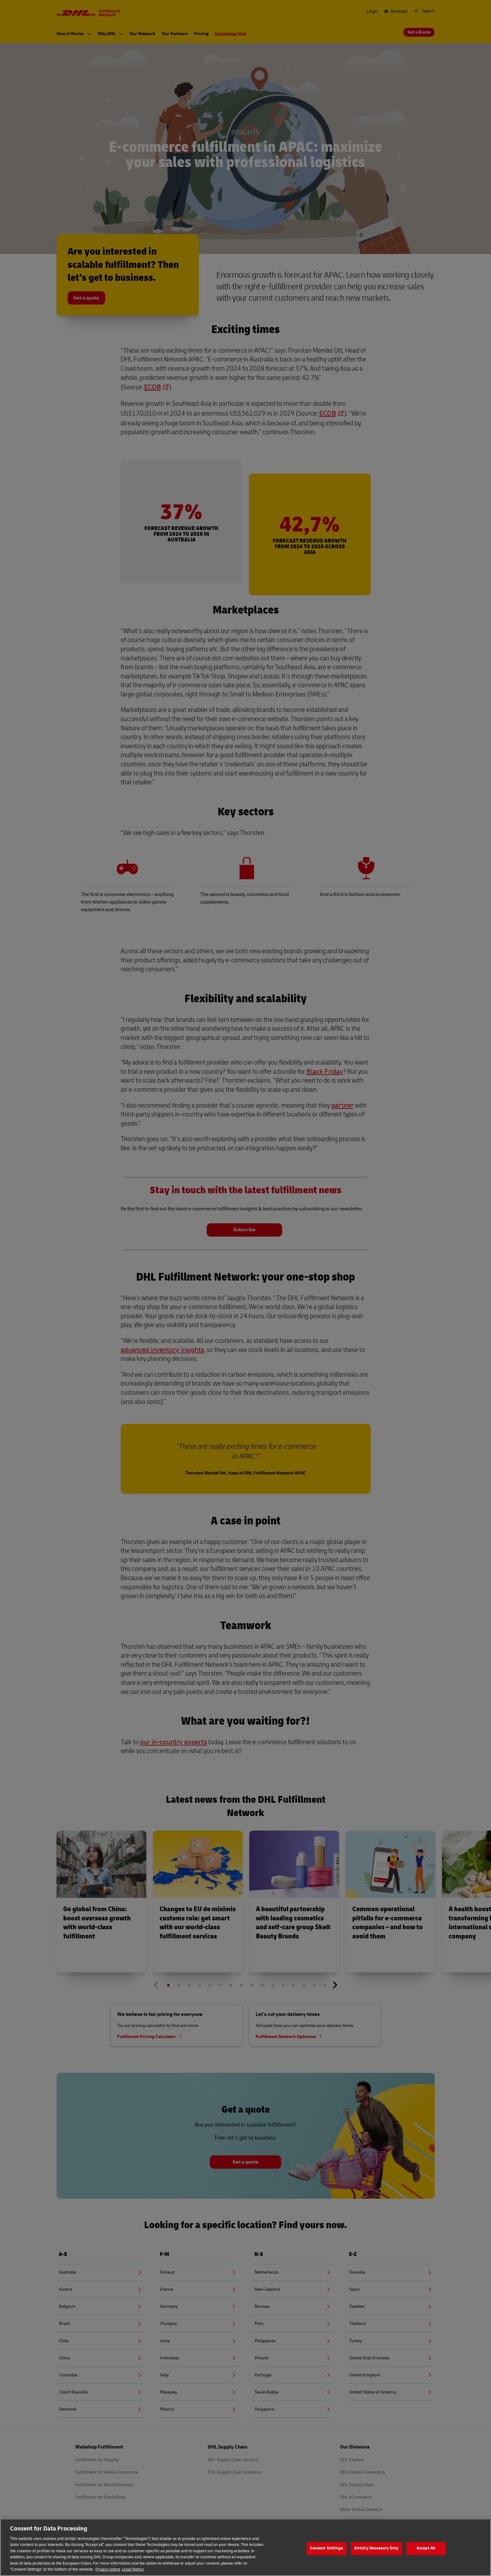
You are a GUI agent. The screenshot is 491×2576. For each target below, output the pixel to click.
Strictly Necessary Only (376, 2553)
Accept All (425, 2553)
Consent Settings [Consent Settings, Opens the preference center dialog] (326, 2553)
